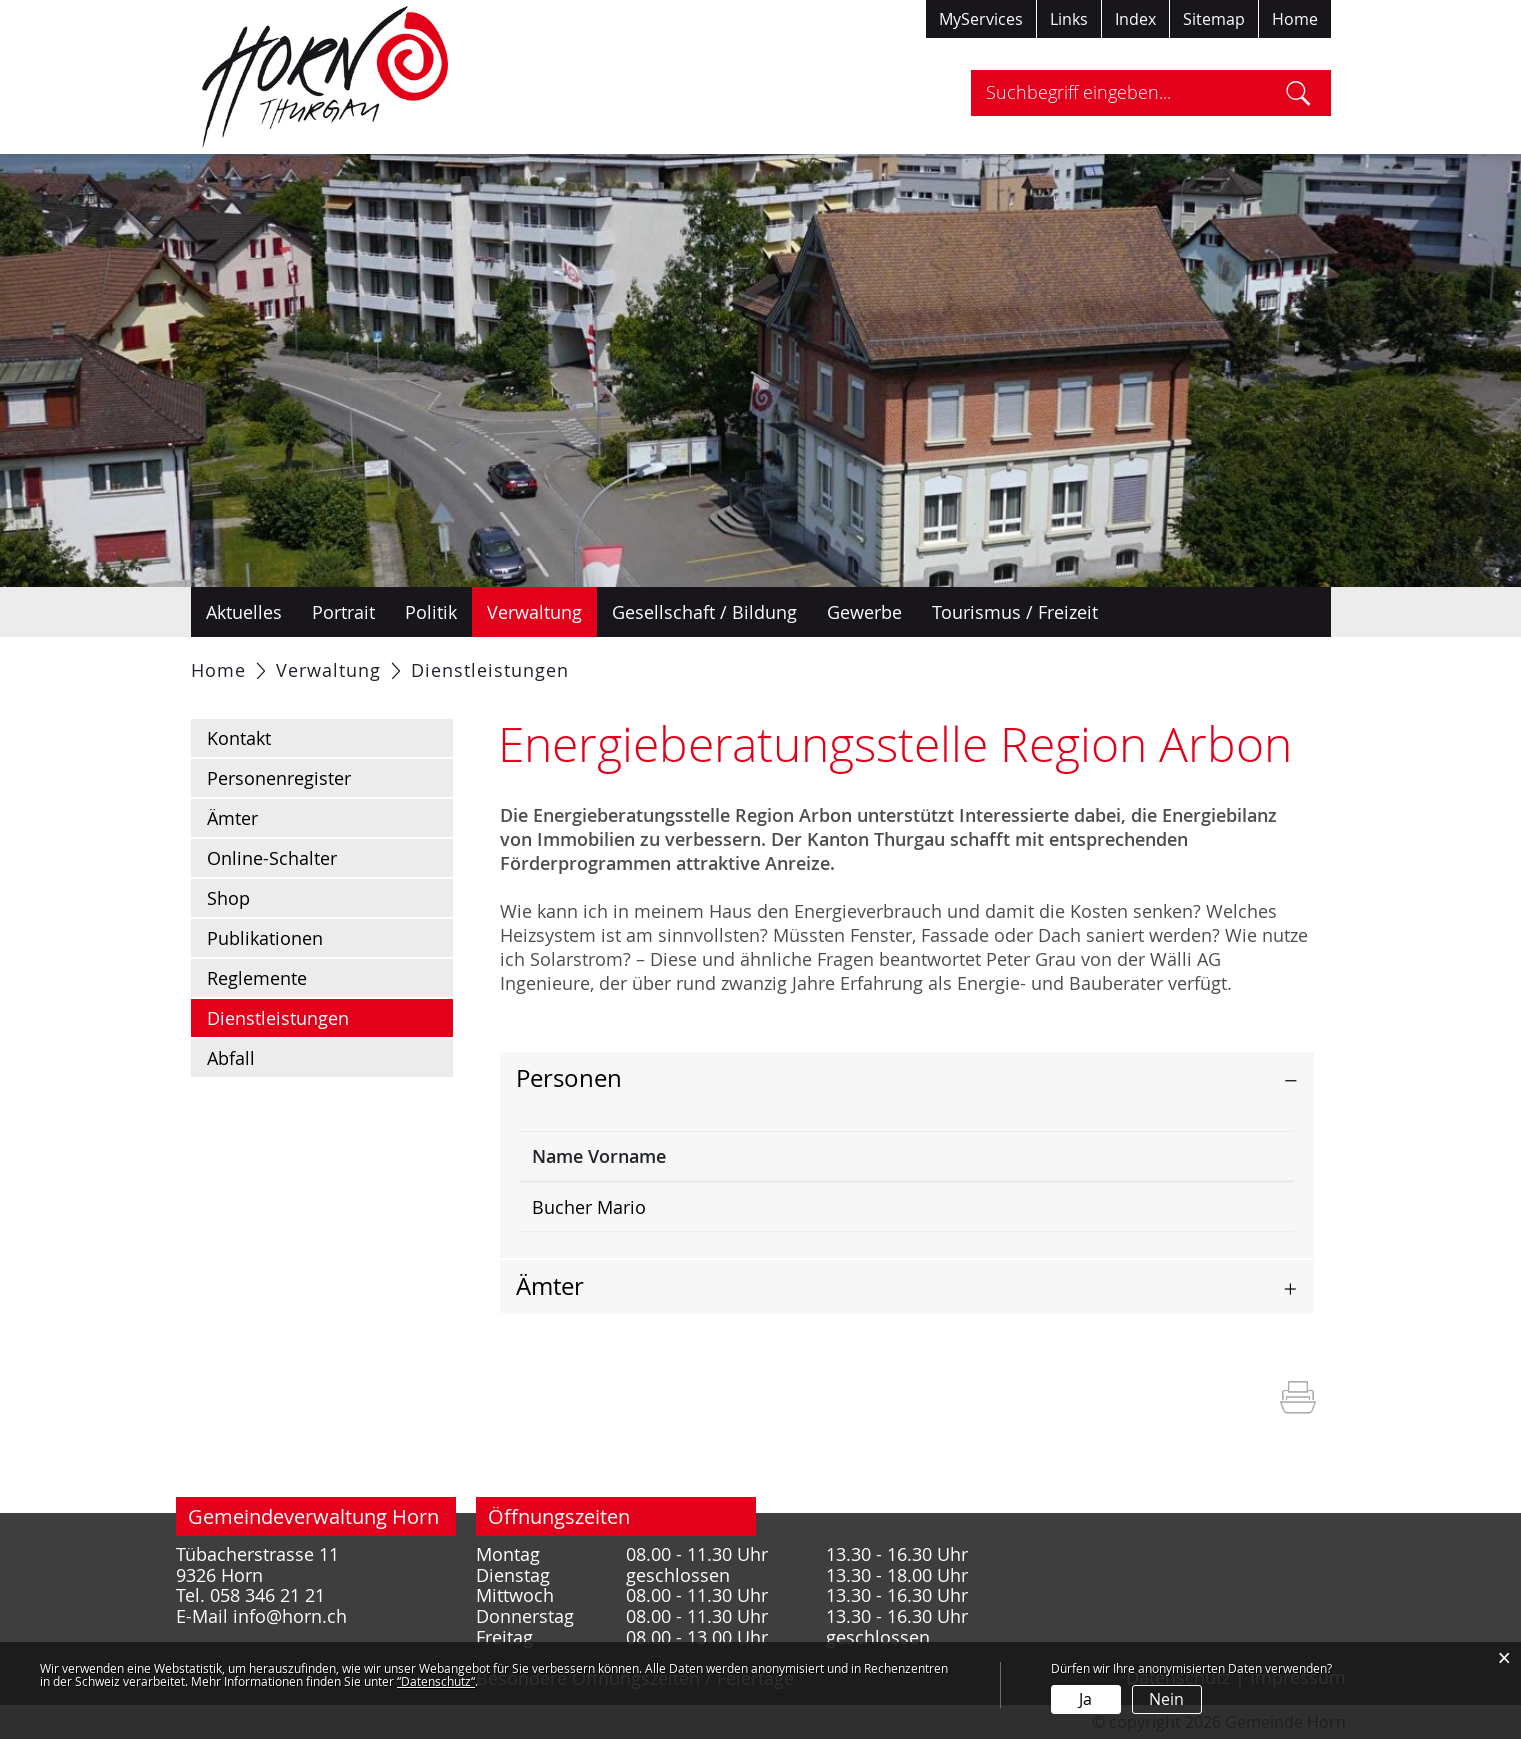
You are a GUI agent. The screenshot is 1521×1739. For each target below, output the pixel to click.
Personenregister (279, 778)
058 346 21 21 (267, 1595)
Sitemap (1214, 19)
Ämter (232, 818)
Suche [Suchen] (1298, 93)
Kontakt (239, 738)
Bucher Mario (589, 1207)
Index (1135, 19)
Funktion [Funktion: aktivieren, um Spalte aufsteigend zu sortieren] (793, 1156)
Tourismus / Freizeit (1015, 612)
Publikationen (265, 938)
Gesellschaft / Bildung (704, 612)
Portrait (343, 612)
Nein (1166, 1699)
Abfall (231, 1058)
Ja (1085, 1699)
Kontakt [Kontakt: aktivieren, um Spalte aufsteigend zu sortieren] (1076, 1156)
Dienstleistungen (330, 1017)
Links (1069, 19)
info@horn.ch (290, 1616)
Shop (228, 898)
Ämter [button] (550, 1286)
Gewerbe (864, 612)
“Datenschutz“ (436, 1681)
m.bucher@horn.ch (1123, 1207)
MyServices (981, 19)
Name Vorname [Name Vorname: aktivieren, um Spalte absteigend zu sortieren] (599, 1156)
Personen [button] (569, 1078)
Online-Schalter (272, 858)
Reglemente (257, 978)
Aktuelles (244, 612)
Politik (431, 612)
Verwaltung (534, 612)
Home (1295, 19)
